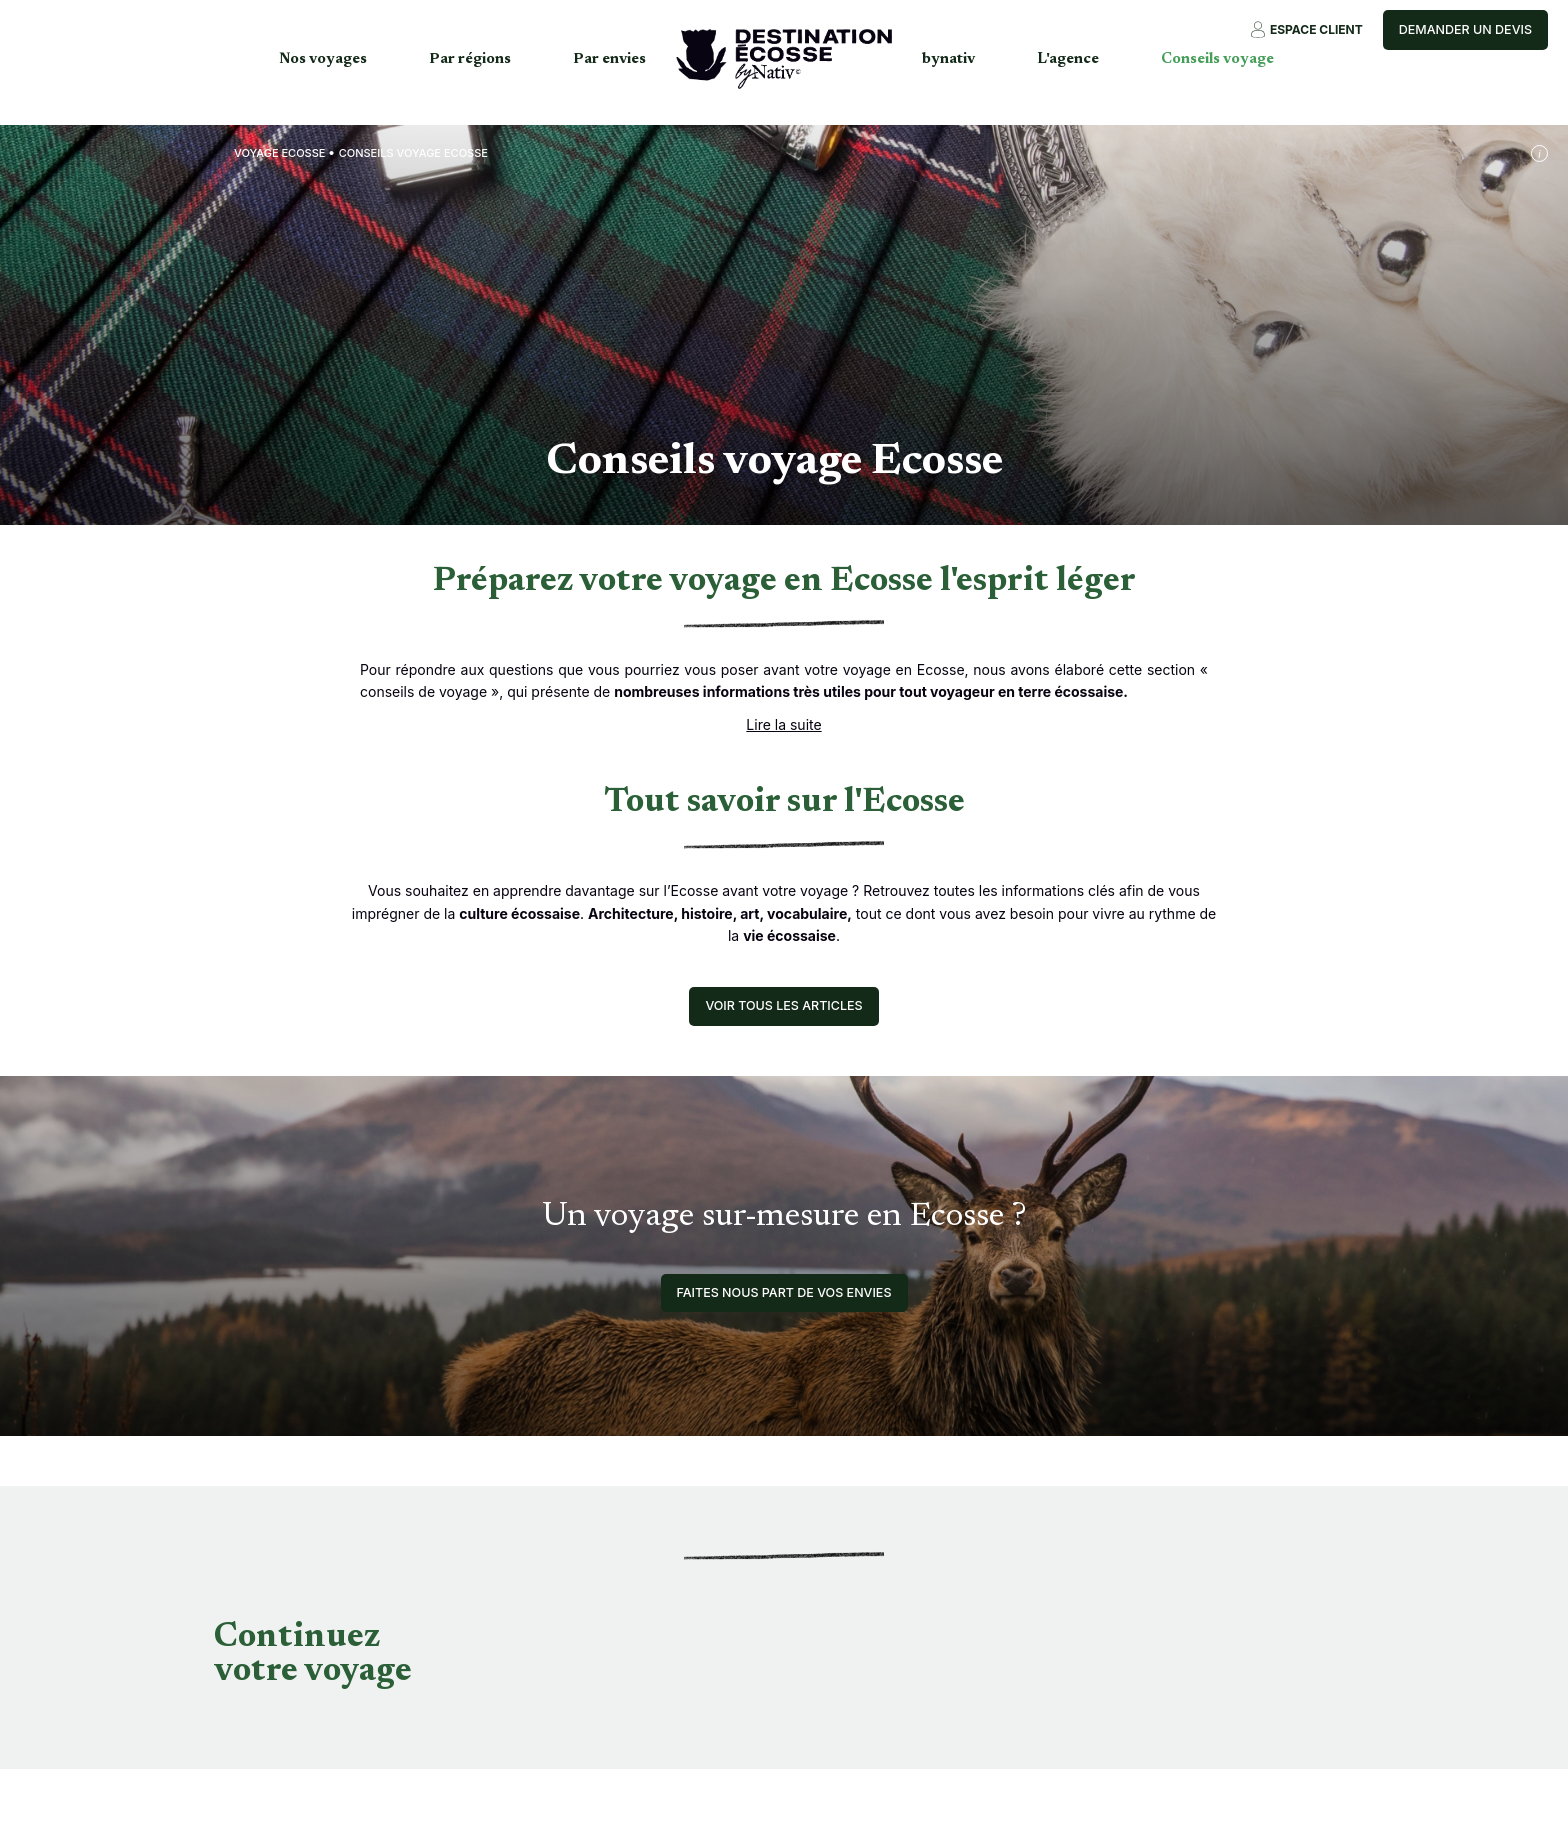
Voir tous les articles (783, 1005)
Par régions (470, 59)
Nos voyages (323, 59)
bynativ (948, 59)
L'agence (1068, 59)
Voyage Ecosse (279, 153)
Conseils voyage (1217, 59)
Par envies (609, 59)
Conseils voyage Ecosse (413, 153)
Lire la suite (783, 724)
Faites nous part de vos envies (784, 1292)
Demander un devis (1465, 29)
